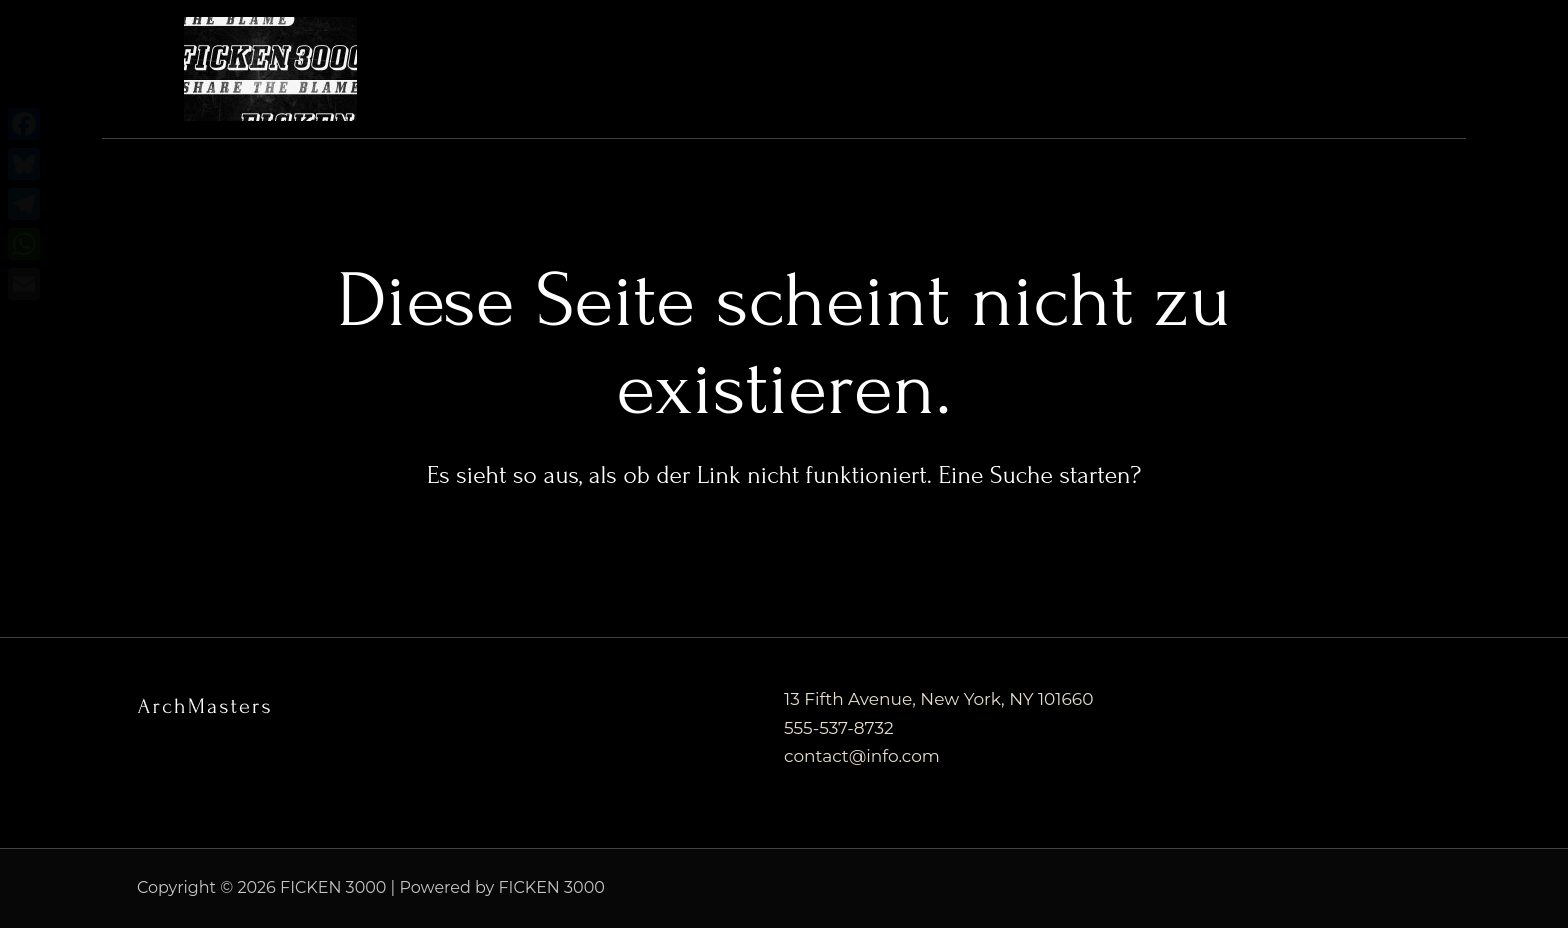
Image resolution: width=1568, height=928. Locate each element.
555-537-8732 (839, 728)
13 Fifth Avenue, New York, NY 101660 (938, 699)
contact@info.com (862, 756)
